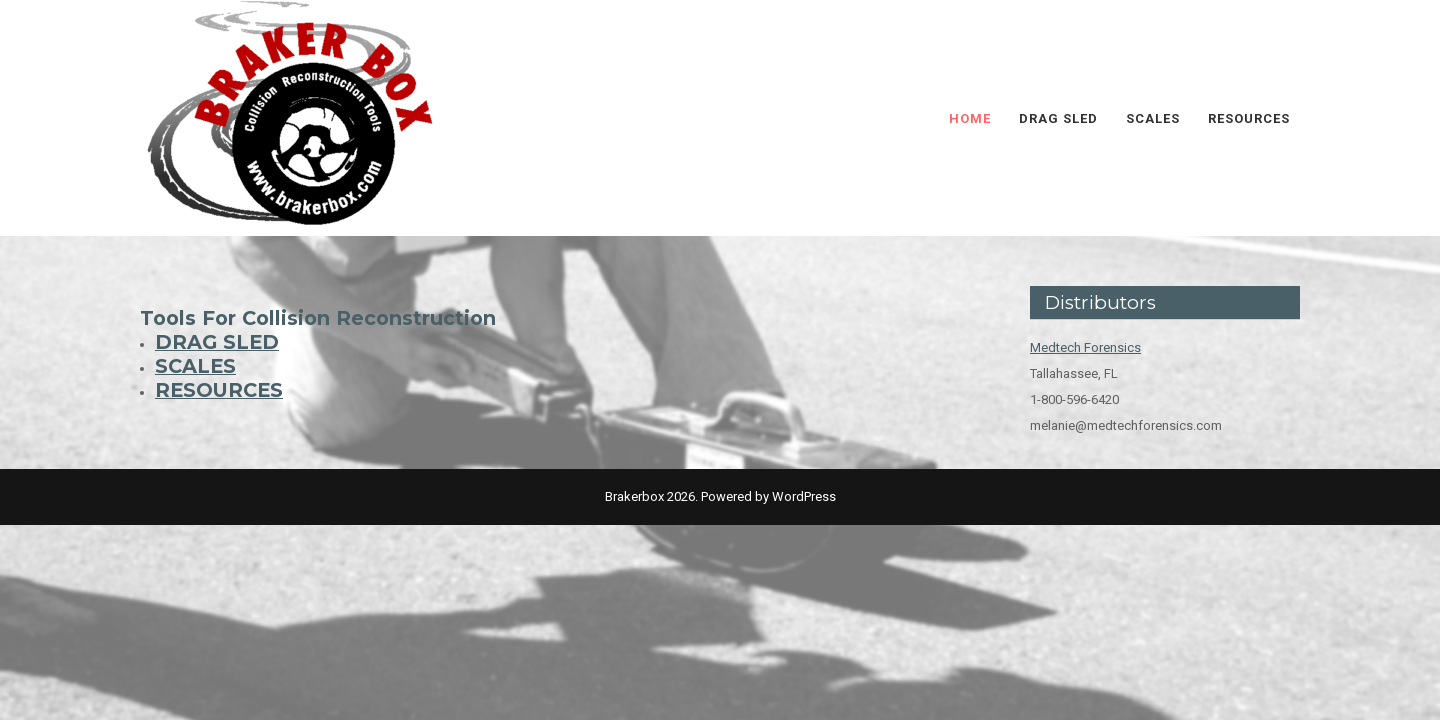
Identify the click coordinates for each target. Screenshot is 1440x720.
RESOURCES (1249, 118)
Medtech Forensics (1085, 347)
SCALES (1153, 118)
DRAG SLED (1058, 118)
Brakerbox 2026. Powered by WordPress (720, 496)
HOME (970, 118)
